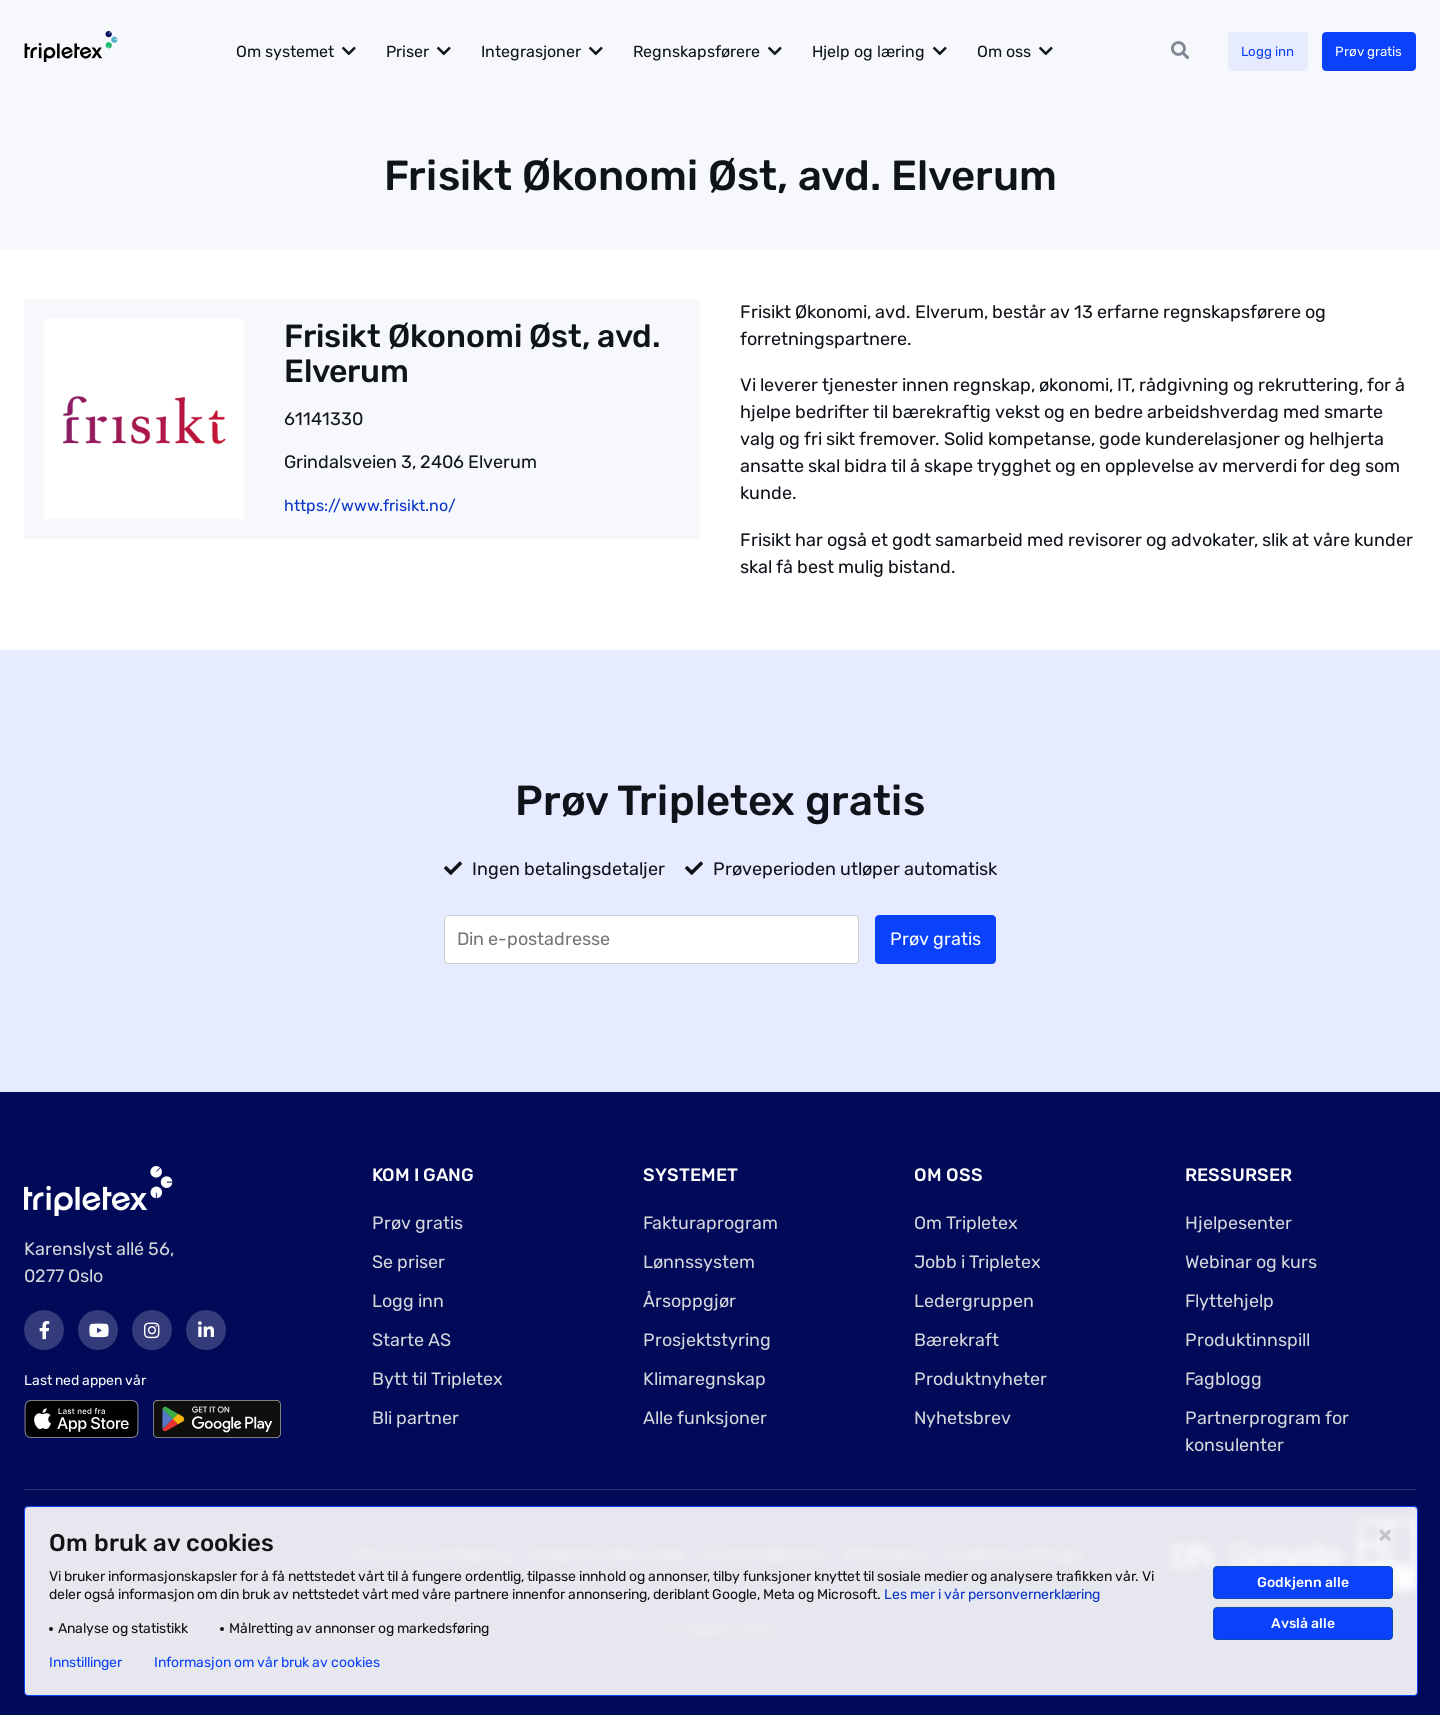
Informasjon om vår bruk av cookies (267, 1663)
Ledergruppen (974, 1301)
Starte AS (411, 1340)
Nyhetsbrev (963, 1418)
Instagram (152, 1330)
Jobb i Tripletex (977, 1262)
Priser (420, 51)
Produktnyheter (980, 1379)
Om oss (1017, 51)
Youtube (98, 1330)
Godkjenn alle (1303, 1582)
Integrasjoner (544, 51)
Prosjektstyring (707, 1340)
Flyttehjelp (1230, 1301)
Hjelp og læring (881, 51)
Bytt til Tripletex (437, 1379)
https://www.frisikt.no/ (370, 505)
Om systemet (298, 51)
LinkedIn (206, 1330)
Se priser (408, 1262)
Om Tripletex (966, 1223)
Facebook (44, 1330)
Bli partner (415, 1418)
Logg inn (1261, 51)
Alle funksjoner (705, 1418)
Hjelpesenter (1238, 1223)
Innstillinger (85, 1663)
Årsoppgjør (689, 1301)
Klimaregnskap (704, 1379)
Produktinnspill (1247, 1340)
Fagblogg (1224, 1379)
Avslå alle (1303, 1623)
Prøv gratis (1366, 51)
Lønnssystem (699, 1262)
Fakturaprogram (711, 1223)
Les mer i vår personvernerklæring (992, 1594)
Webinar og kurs (1251, 1262)
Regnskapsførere (709, 51)
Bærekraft (956, 1340)
